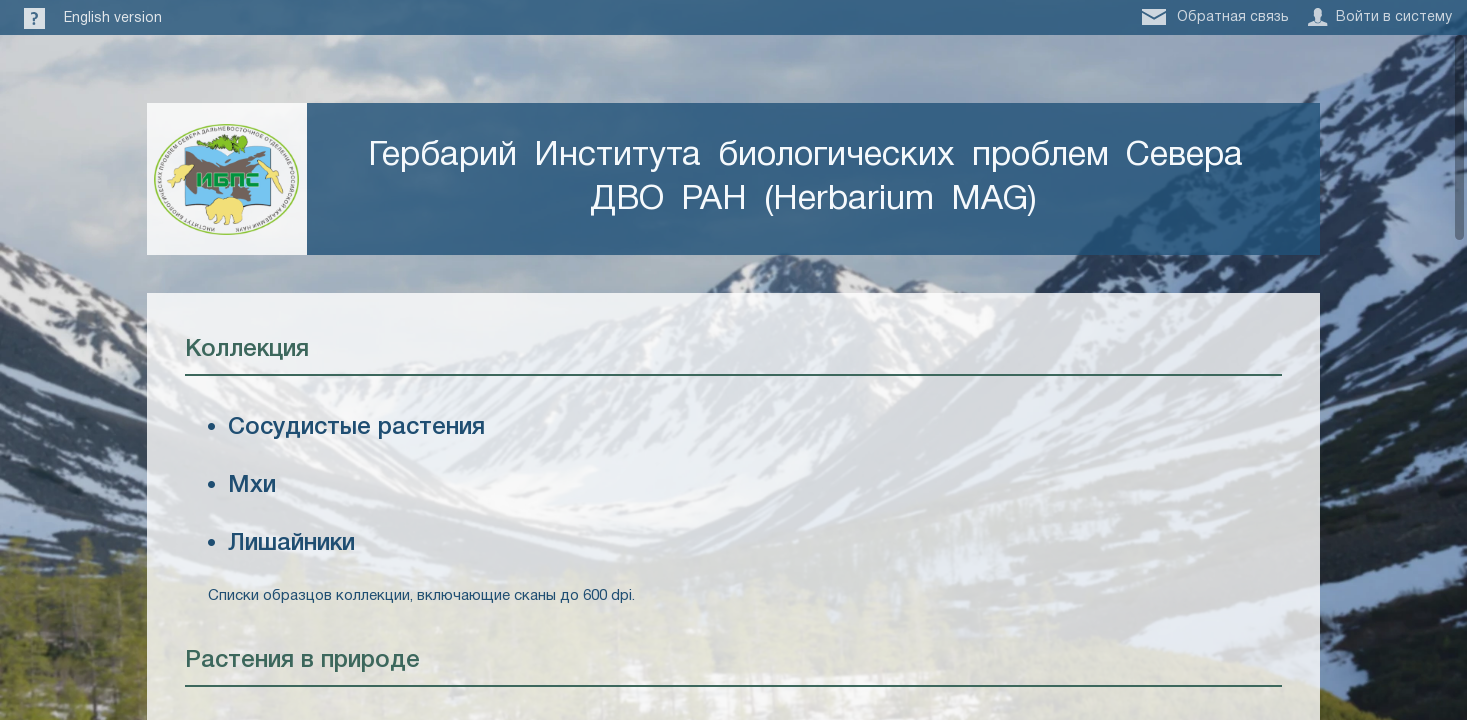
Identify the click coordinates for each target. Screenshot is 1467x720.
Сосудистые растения (356, 428)
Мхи (252, 486)
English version (113, 18)
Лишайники (291, 544)
